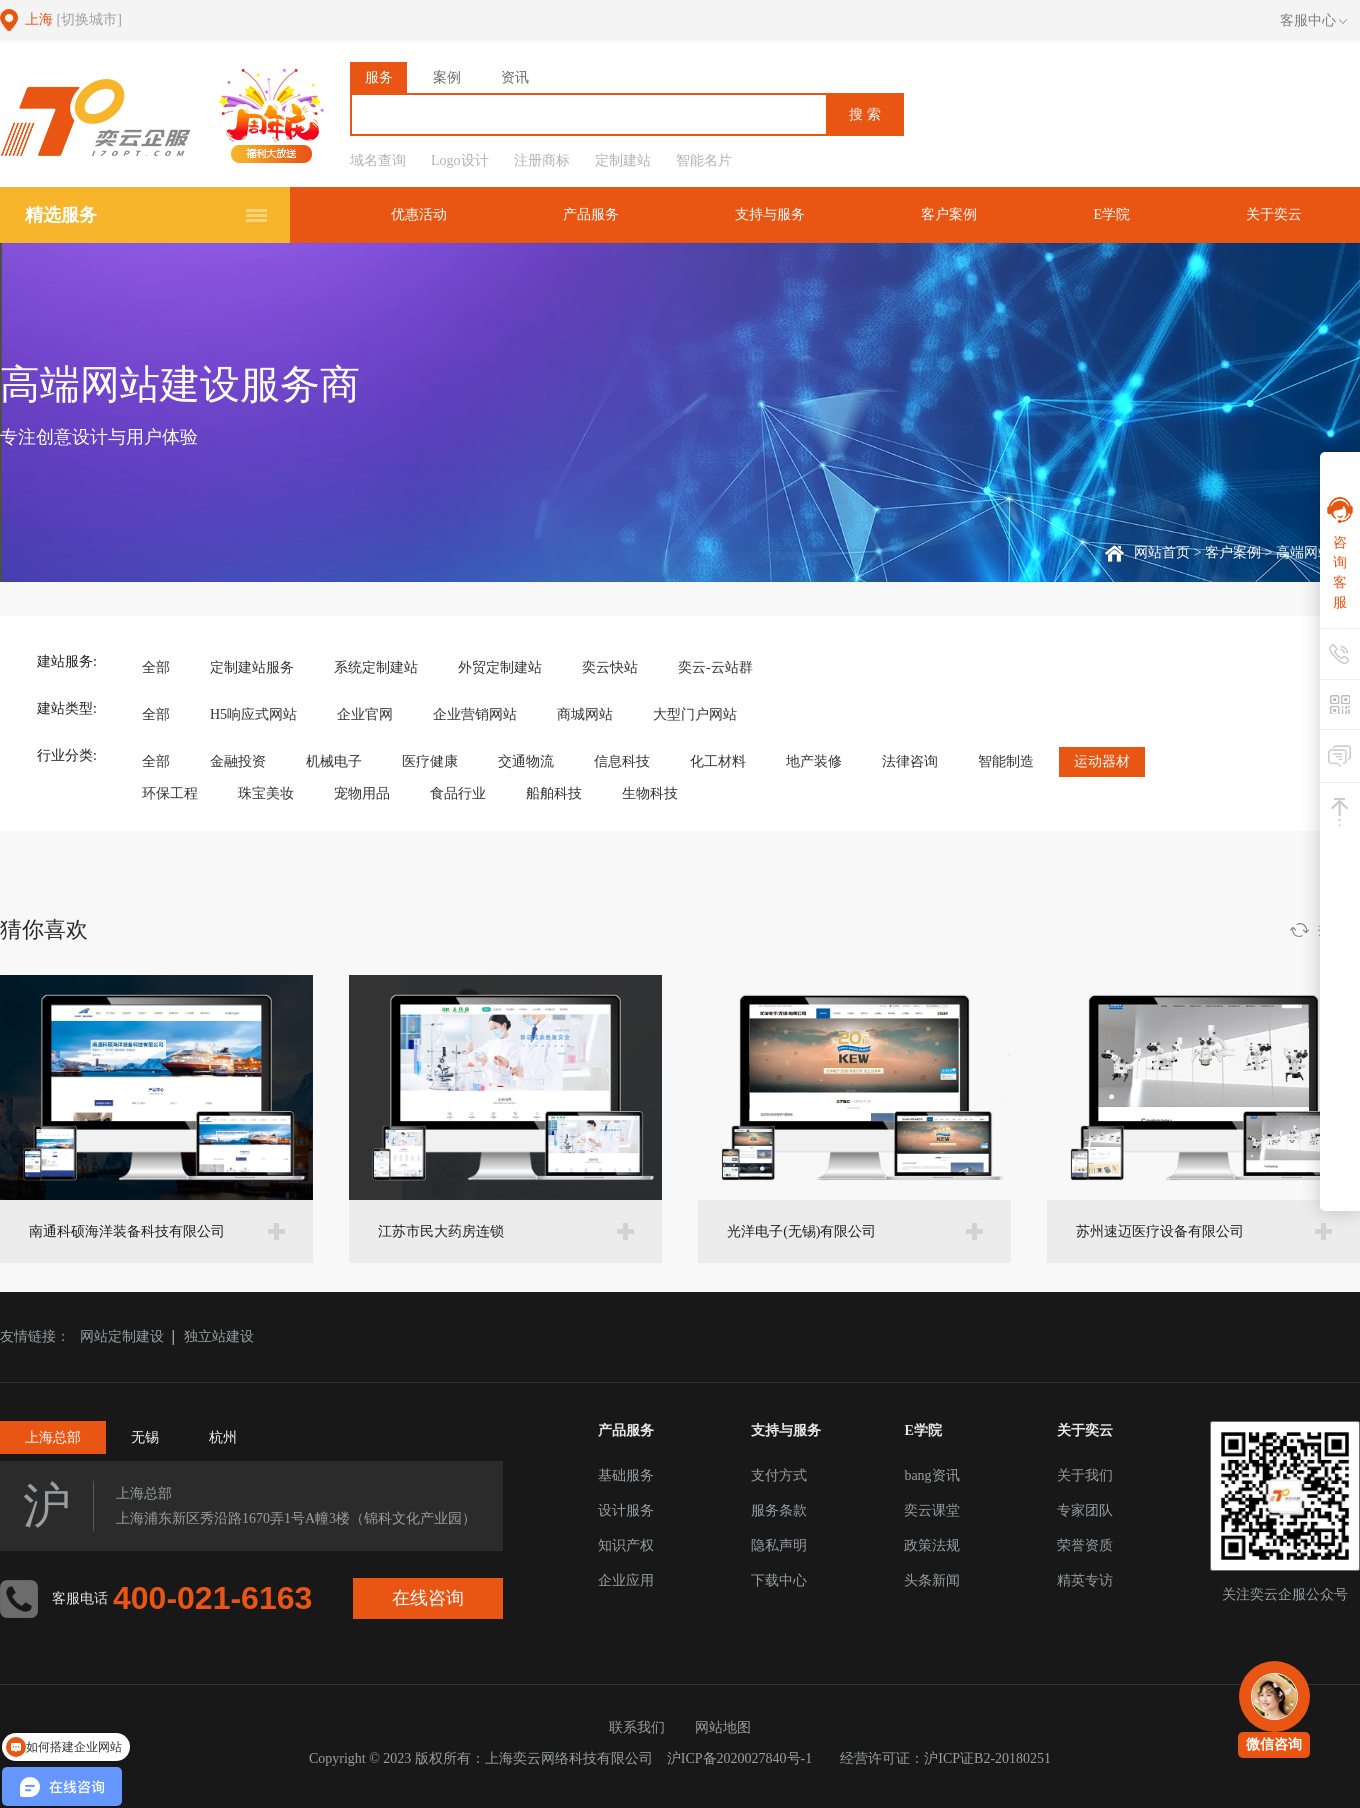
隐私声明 (779, 1545)
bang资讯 (931, 1475)
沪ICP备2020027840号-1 (739, 1758)
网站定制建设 (122, 1336)
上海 (73, 19)
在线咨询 (428, 1598)
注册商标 (542, 160)
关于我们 (1085, 1475)
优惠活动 (419, 214)
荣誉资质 (1085, 1545)
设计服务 (626, 1510)
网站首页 (1162, 552)
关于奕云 (1274, 214)
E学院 (1111, 214)
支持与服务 (770, 214)
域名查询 (378, 160)
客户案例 (949, 214)
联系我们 (637, 1727)
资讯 (515, 77)
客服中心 (1313, 21)
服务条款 (779, 1510)
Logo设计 (460, 160)
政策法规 (932, 1545)
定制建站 (623, 160)
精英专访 (1085, 1580)
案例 (447, 77)
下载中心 (779, 1580)
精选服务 (61, 215)
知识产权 (626, 1545)
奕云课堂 (932, 1510)
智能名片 (704, 160)
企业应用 (626, 1580)
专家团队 (1085, 1510)
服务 (379, 77)
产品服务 (591, 214)
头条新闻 (932, 1580)
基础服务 (626, 1475)
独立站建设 (219, 1336)
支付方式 (779, 1475)
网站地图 (723, 1727)
